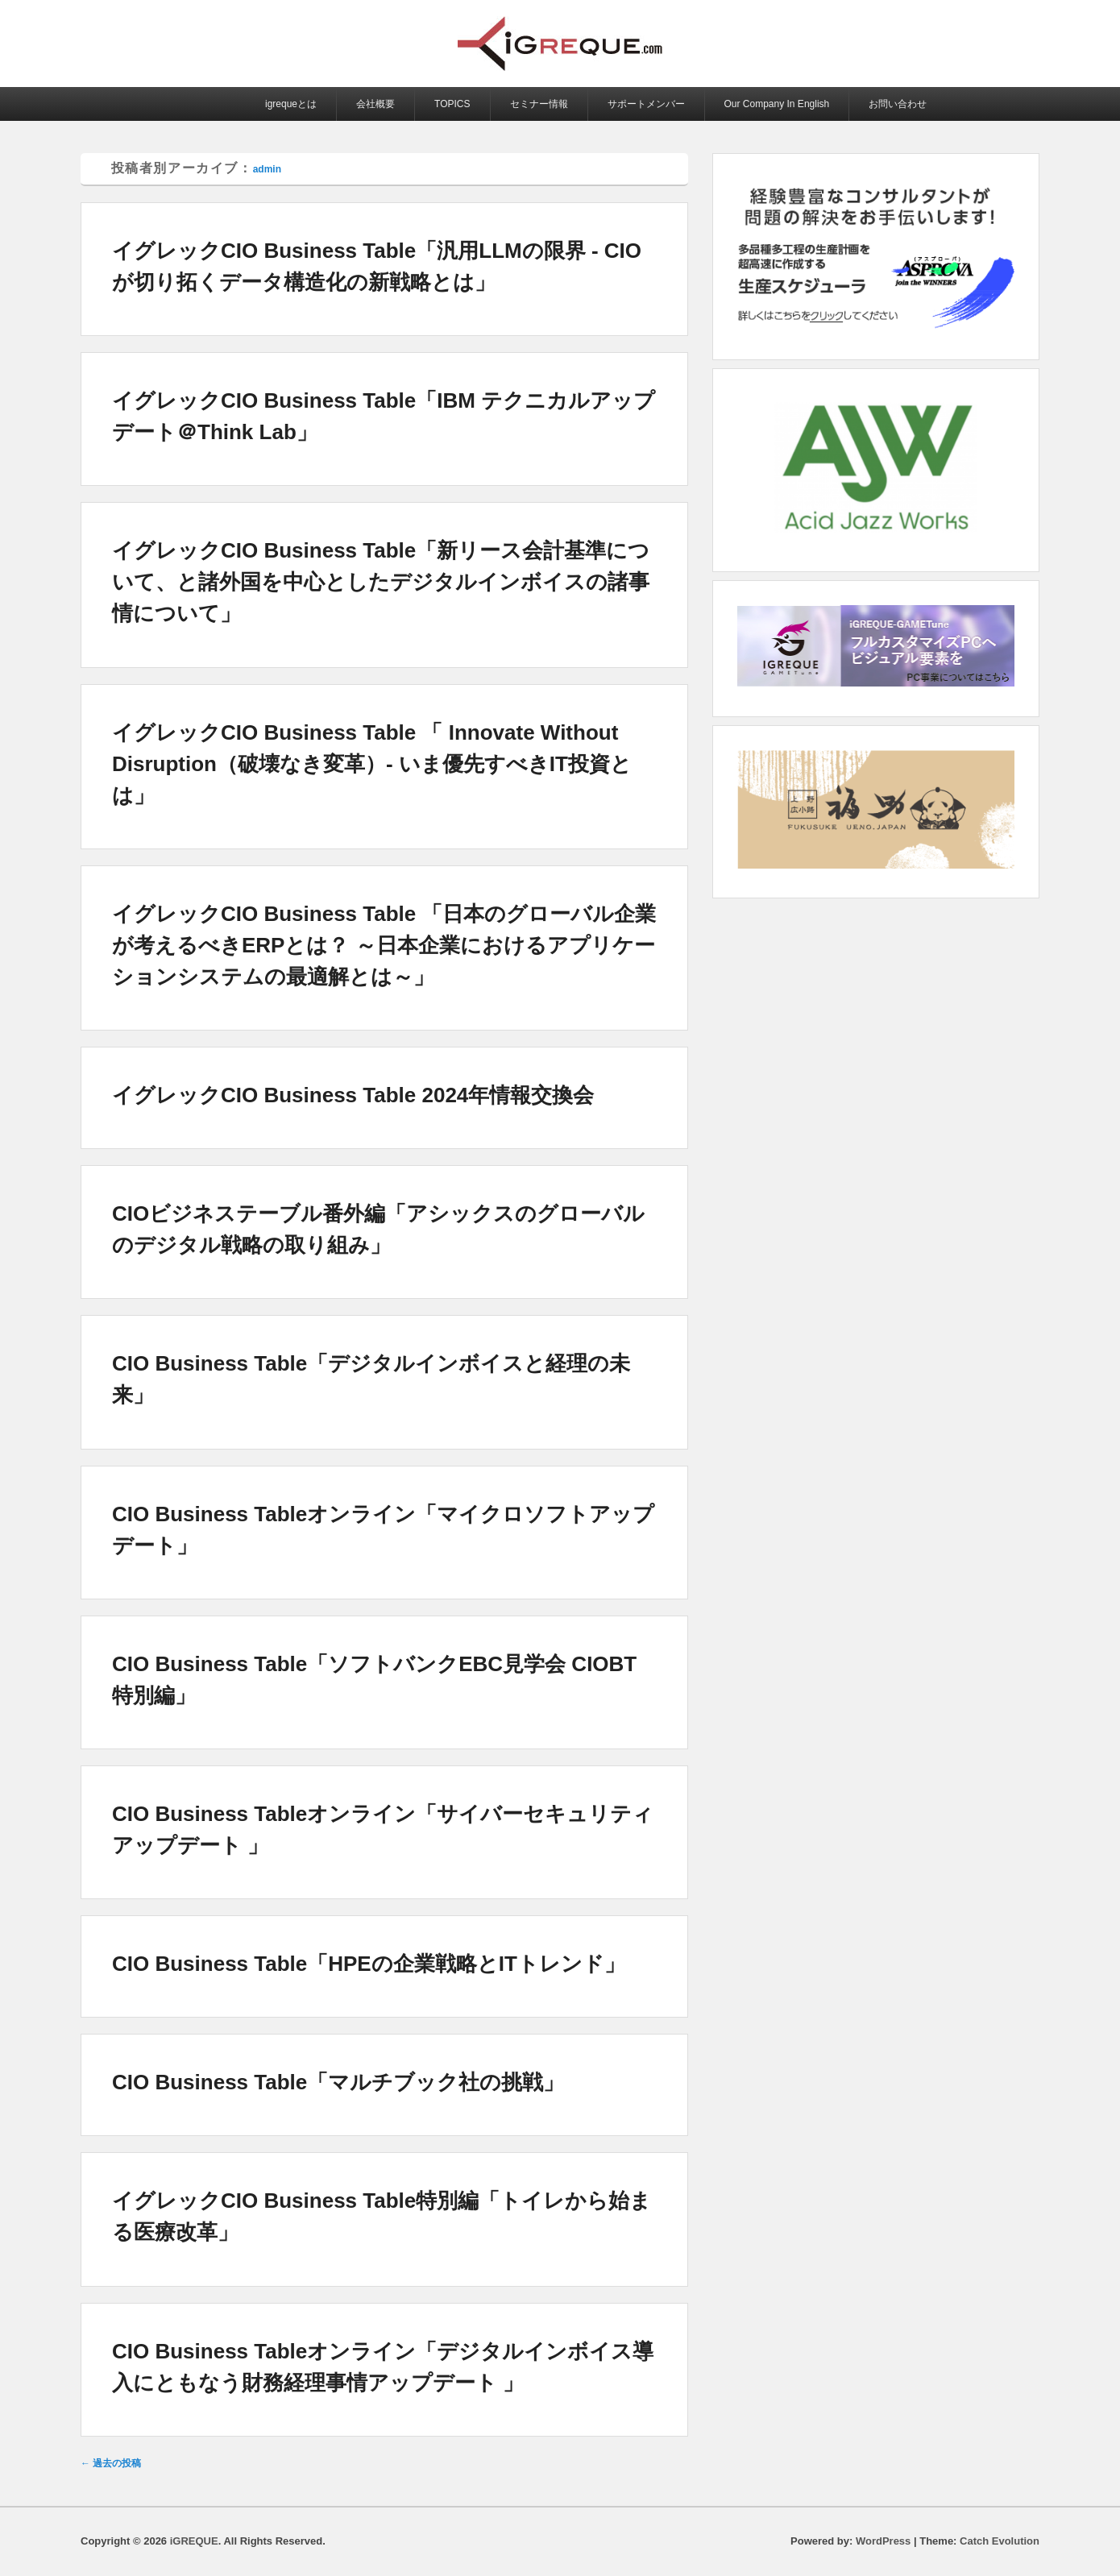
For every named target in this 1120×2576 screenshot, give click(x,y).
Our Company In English (777, 104)
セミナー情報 (539, 104)
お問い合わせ (898, 104)
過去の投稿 (111, 2463)
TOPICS (452, 104)
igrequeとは (291, 104)
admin (267, 169)
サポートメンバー (646, 104)
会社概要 (375, 104)
